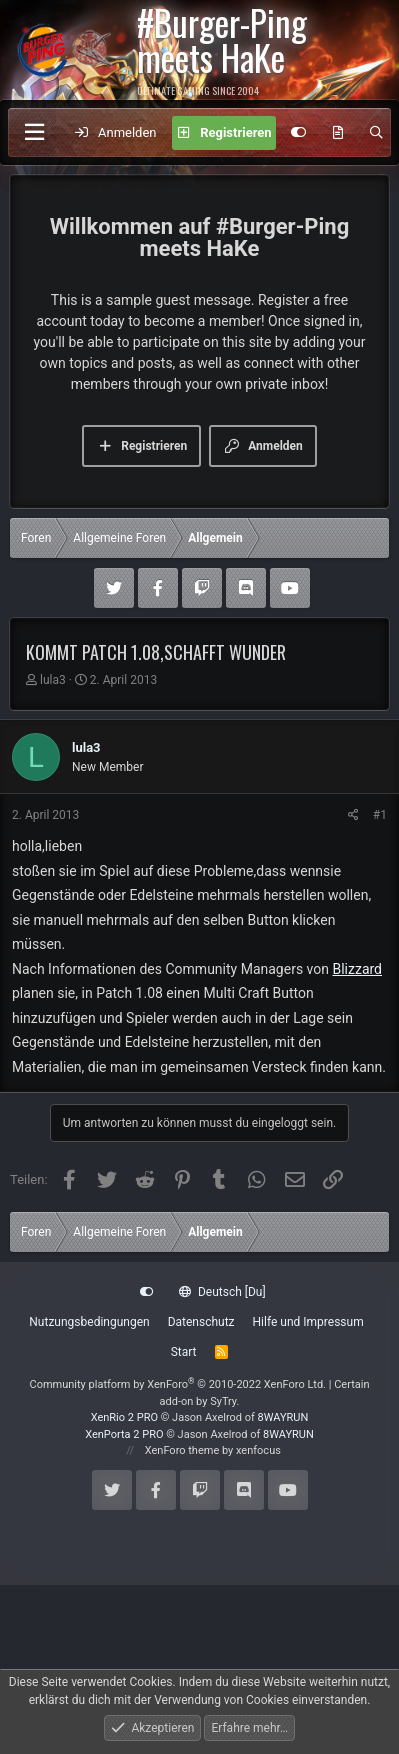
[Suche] (376, 133)
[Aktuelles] (338, 133)
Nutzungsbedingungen (89, 1322)
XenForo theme (182, 1450)
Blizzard (357, 969)
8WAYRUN (283, 1417)
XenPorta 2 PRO (124, 1434)
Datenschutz (201, 1322)
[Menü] (34, 132)
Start (184, 1352)
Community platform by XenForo (177, 1384)
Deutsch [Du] (222, 1292)
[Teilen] (353, 815)
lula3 (53, 680)
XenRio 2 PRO (124, 1417)
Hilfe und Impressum (308, 1322)
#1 (380, 815)
